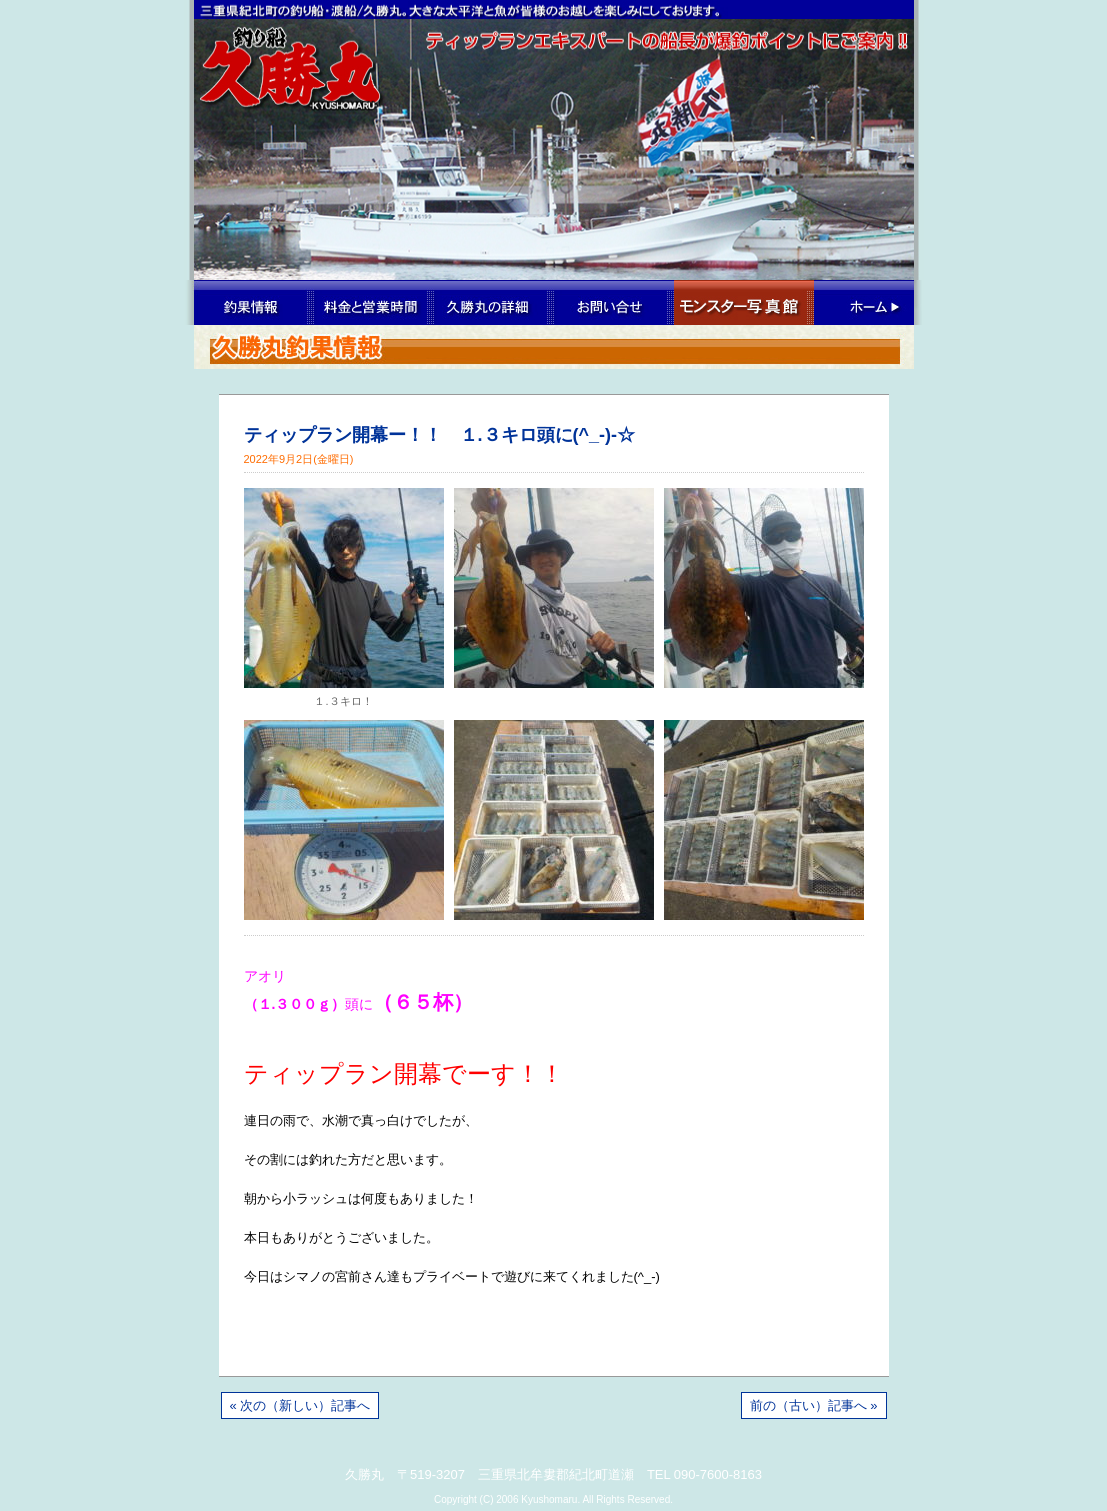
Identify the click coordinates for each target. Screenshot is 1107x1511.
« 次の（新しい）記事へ (300, 1405)
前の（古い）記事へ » (814, 1405)
